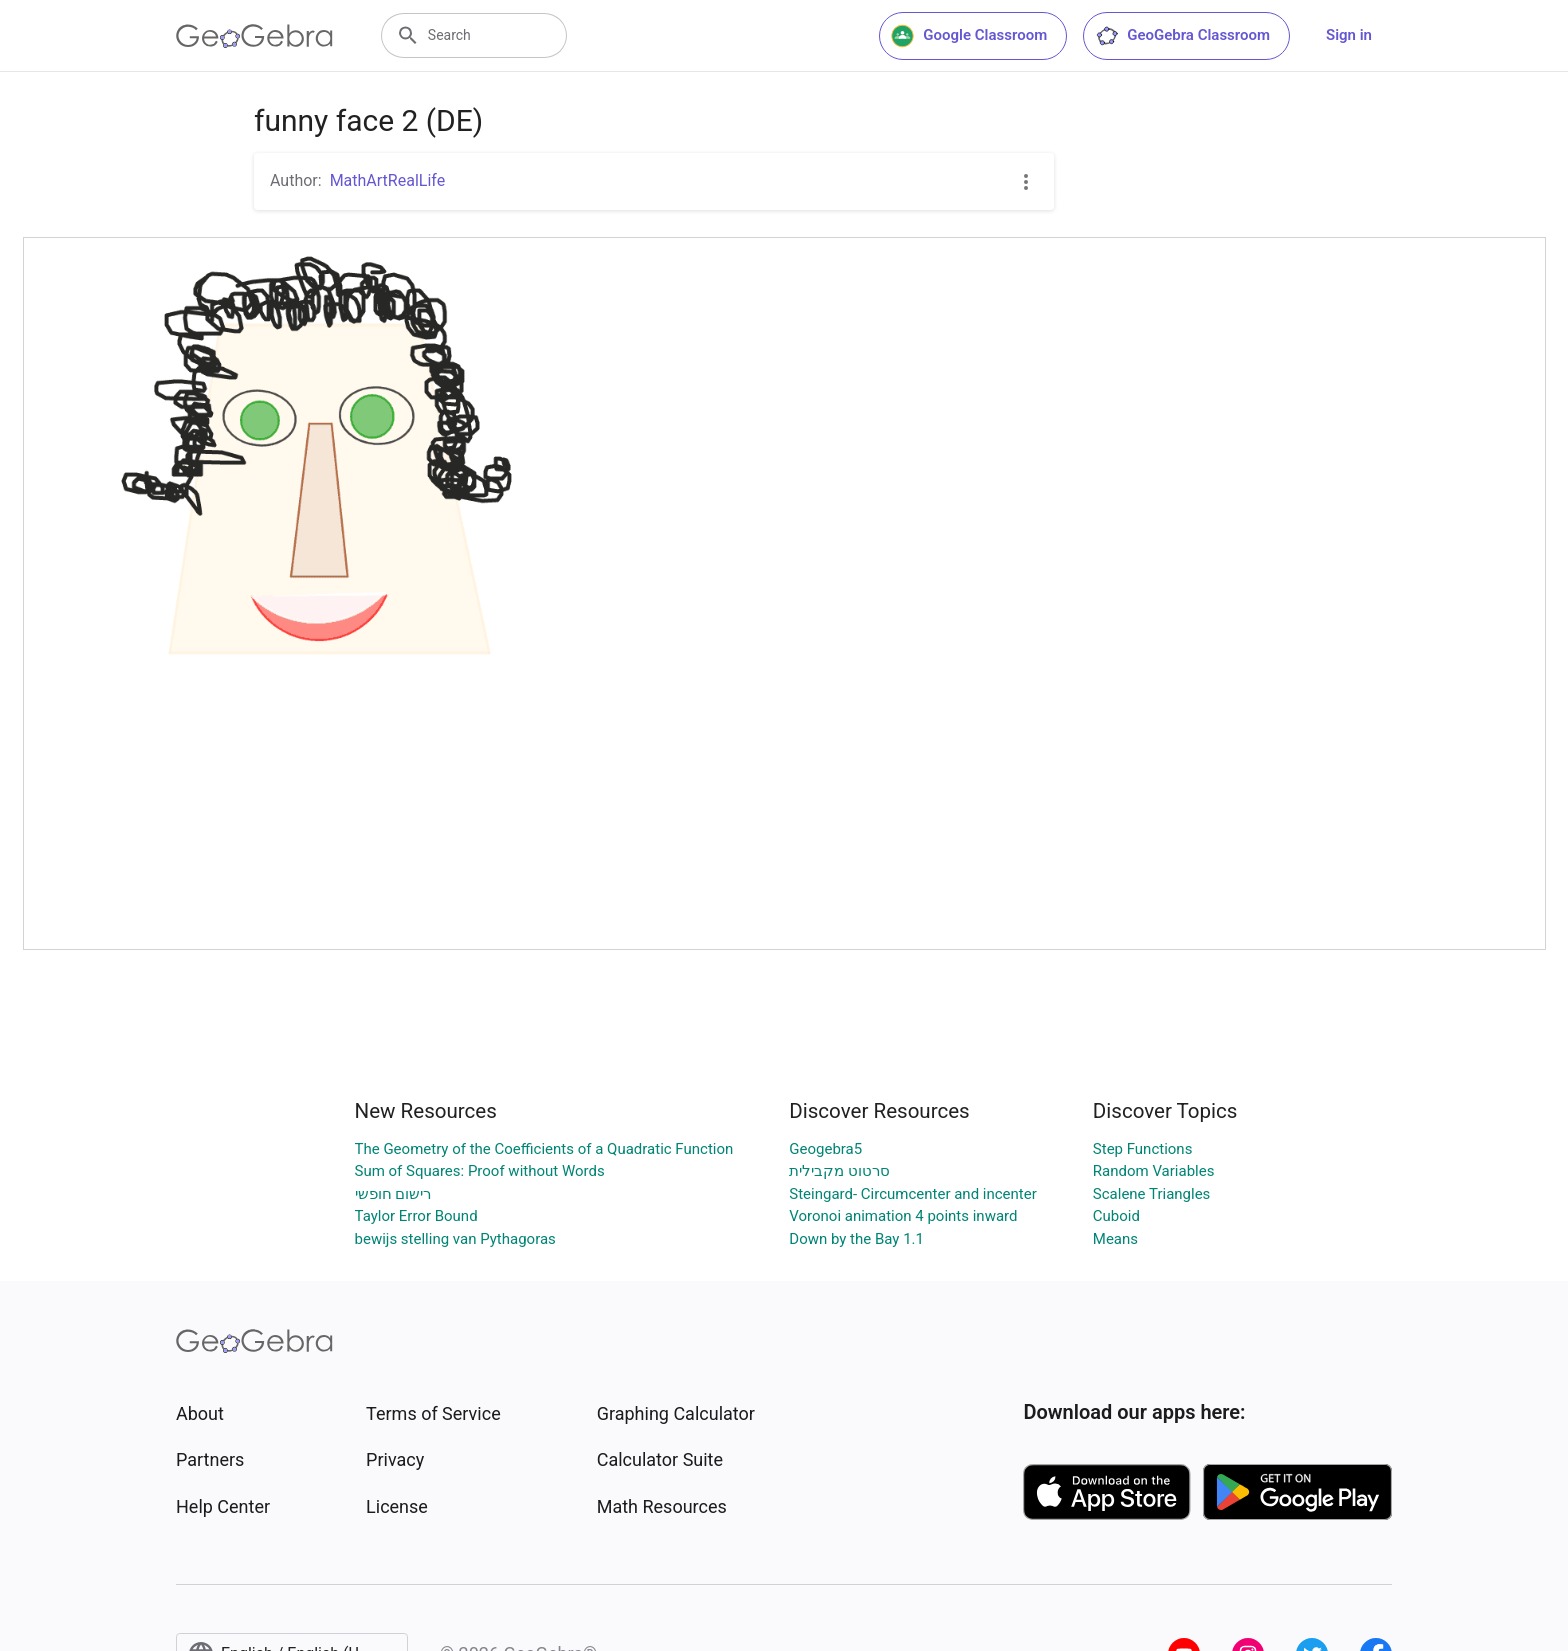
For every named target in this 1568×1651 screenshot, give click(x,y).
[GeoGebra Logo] (254, 36)
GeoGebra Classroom (1182, 36)
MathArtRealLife (388, 180)
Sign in (1349, 35)
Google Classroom (969, 36)
